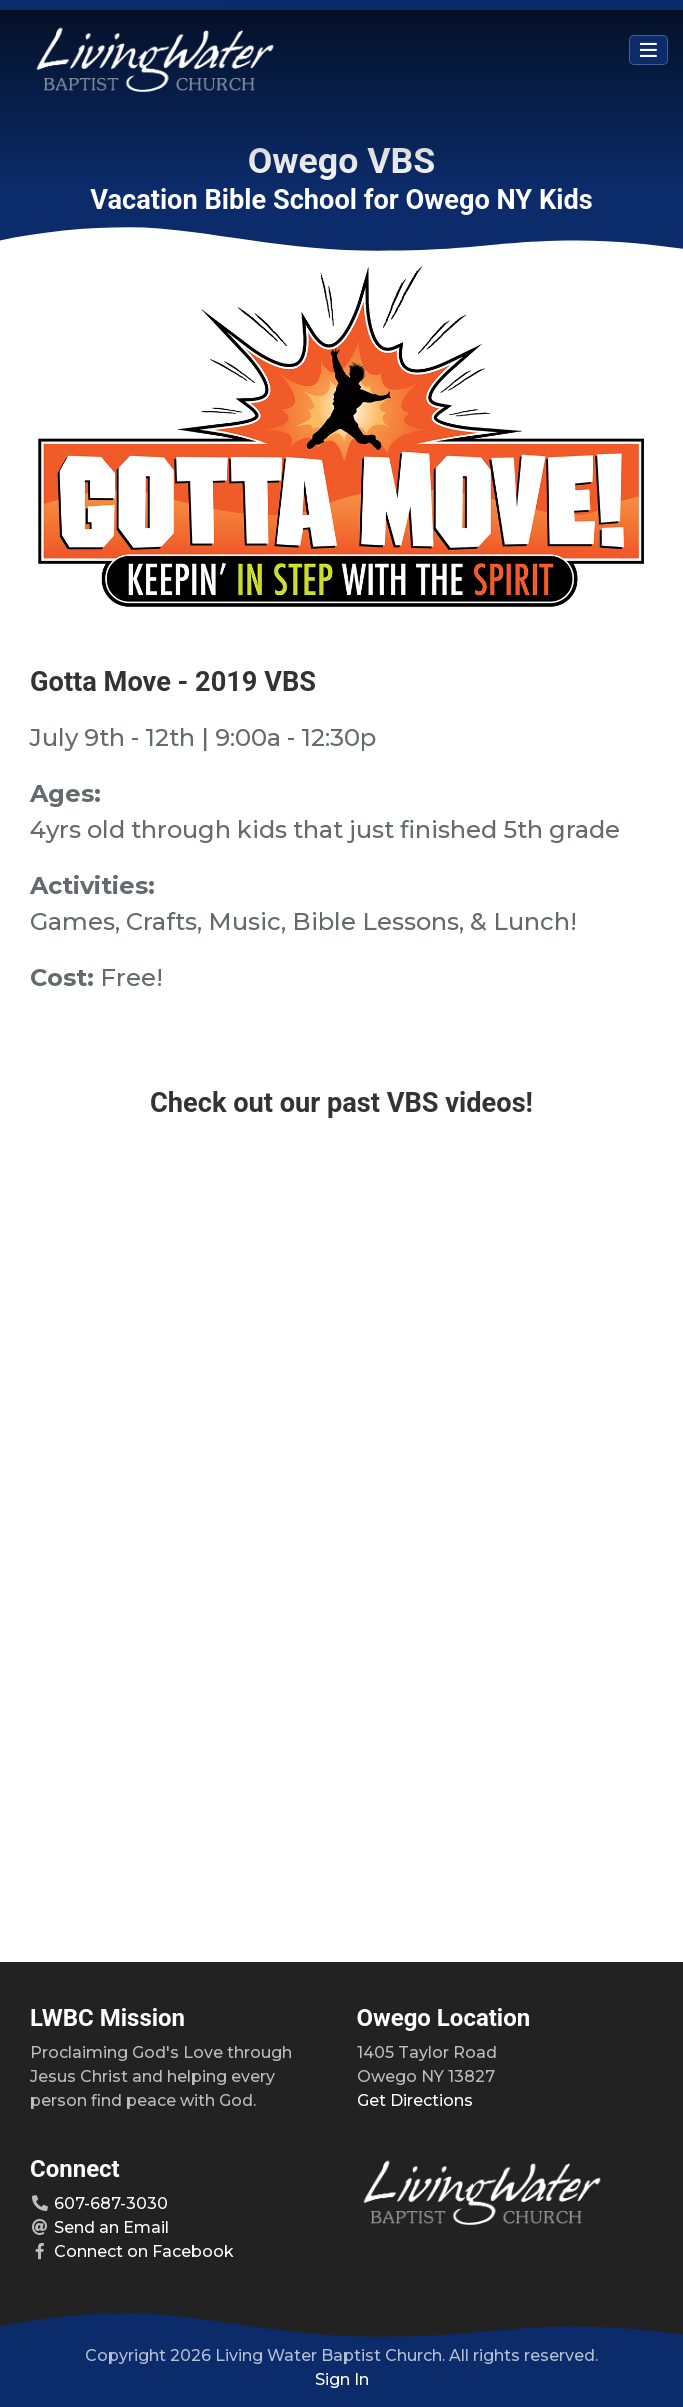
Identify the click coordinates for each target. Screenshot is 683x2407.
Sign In (342, 2379)
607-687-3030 (111, 2203)
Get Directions (415, 2100)
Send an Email (111, 2227)
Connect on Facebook (144, 2251)
